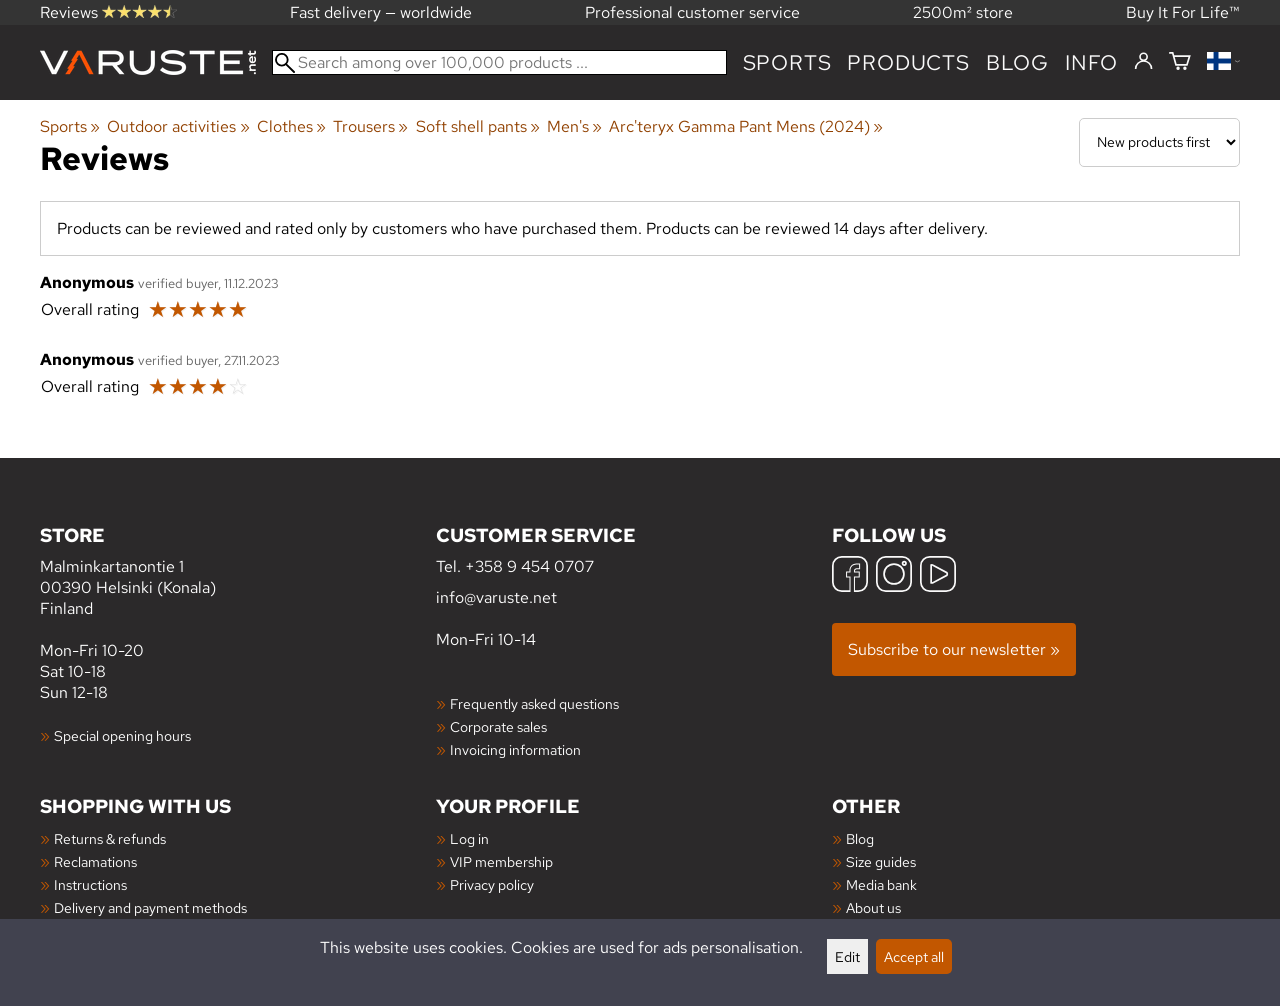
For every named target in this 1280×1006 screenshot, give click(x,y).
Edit (847, 956)
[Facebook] (850, 576)
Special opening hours (122, 735)
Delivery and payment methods (150, 907)
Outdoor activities (178, 126)
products (908, 62)
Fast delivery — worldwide (381, 12)
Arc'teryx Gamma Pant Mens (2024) (746, 126)
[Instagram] (894, 576)
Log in (469, 838)
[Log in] (1143, 62)
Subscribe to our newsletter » (954, 649)
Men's (574, 126)
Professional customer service (692, 12)
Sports (787, 62)
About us (873, 907)
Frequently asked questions (534, 703)
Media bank (881, 884)
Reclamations (95, 861)
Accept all (914, 956)
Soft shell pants (478, 126)
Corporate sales (498, 726)
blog (1017, 62)
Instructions (90, 884)
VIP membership (501, 861)
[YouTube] (938, 576)
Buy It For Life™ (1183, 12)
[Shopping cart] (1180, 62)
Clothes (291, 126)
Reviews (108, 12)
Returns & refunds (110, 838)
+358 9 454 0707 (529, 566)
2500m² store (963, 12)
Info (1091, 62)
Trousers (370, 126)
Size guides (881, 861)
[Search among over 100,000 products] (499, 62)
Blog (860, 838)
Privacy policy (492, 884)
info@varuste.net (496, 597)
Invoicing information (515, 749)
